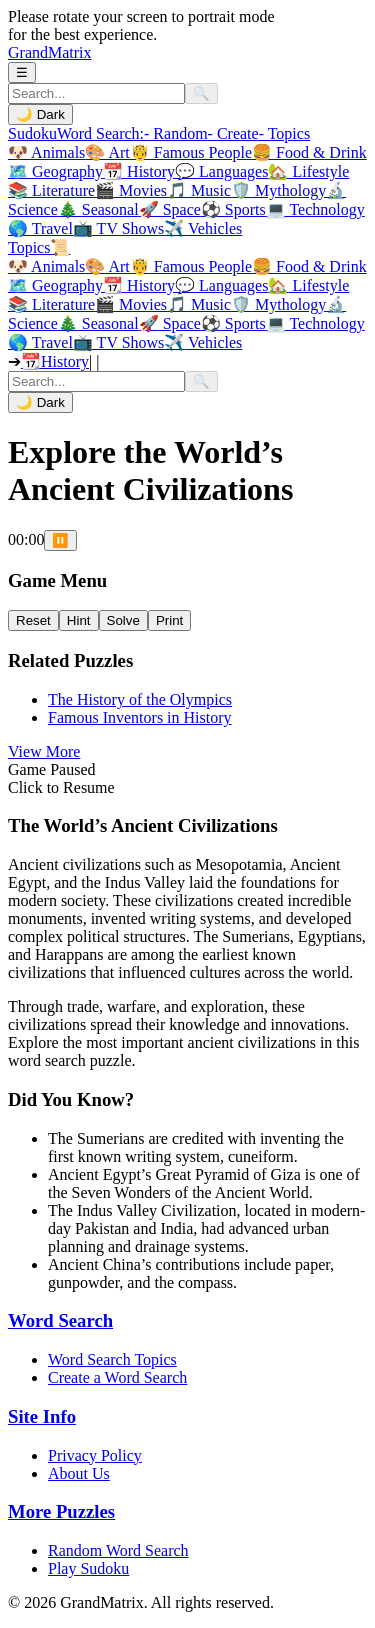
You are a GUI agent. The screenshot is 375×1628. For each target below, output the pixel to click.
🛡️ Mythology (278, 190)
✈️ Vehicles (203, 228)
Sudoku (32, 133)
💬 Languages (221, 171)
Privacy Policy (95, 1455)
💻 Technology (315, 209)
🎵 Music (199, 190)
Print (169, 620)
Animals (46, 266)
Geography (55, 285)
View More (44, 751)
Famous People (191, 266)
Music (199, 304)
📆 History (139, 171)
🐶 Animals (46, 152)
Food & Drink (309, 266)
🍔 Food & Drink (309, 152)
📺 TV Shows (118, 228)
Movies (131, 304)
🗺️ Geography (55, 171)
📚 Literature (51, 190)
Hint (79, 620)
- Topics (284, 133)
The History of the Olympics (140, 699)
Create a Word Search (117, 1377)
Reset (33, 620)
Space (170, 323)
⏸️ (60, 540)
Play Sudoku (88, 1568)
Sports (233, 323)
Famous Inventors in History (140, 717)
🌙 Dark (40, 114)
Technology (315, 323)
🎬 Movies (131, 190)
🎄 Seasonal (98, 209)
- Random (176, 133)
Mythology (278, 304)
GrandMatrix (50, 52)
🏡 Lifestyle (308, 171)
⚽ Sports (233, 209)
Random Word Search (118, 1550)
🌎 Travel (40, 228)
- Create (233, 133)
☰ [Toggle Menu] (22, 72)
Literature (51, 304)
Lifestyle (308, 285)
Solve (123, 620)
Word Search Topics (112, 1359)
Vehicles (203, 342)
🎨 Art (107, 152)
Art (107, 266)
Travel (40, 342)
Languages (221, 285)
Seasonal (98, 323)
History (139, 285)
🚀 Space (170, 209)
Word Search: (100, 133)
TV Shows (118, 342)
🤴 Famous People (191, 152)
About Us (79, 1473)
